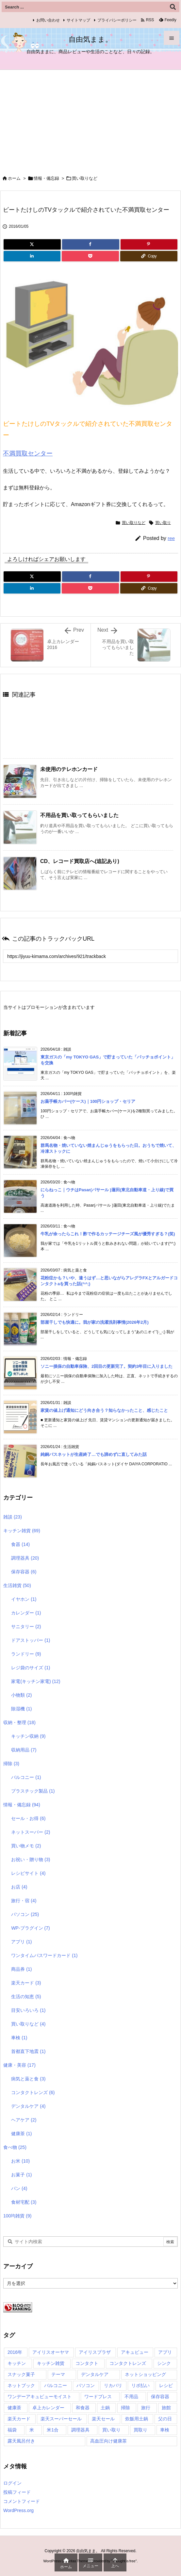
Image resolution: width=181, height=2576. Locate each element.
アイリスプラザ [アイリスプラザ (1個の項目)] (95, 2352)
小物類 (21, 1695)
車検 (19, 2037)
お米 (20, 2161)
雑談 (12, 1516)
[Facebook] (90, 244)
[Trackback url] (90, 956)
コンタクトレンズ (33, 2092)
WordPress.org (18, 2510)
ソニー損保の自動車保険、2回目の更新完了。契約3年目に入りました (107, 1366)
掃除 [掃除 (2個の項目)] (125, 2407)
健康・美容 (19, 2065)
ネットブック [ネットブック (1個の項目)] (21, 2385)
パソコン (25, 1914)
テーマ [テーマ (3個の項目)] (58, 2374)
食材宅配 (23, 2202)
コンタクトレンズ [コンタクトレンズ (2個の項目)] (127, 2363)
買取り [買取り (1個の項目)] (140, 2429)
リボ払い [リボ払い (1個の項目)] (140, 2385)
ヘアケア (23, 2119)
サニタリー (26, 1626)
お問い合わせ (48, 20)
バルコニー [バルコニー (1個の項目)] (55, 2385)
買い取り (163, 522)
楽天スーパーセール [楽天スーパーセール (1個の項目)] (61, 2418)
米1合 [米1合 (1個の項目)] (52, 2429)
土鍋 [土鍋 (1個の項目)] (105, 2407)
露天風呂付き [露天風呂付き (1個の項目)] (21, 2441)
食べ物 (14, 2147)
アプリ (21, 1941)
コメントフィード (21, 2501)
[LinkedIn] (32, 256)
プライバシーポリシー (117, 20)
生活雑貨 (17, 1585)
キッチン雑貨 (21, 1530)
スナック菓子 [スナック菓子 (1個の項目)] (21, 2374)
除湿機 (21, 1708)
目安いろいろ (28, 2010)
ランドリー (26, 1654)
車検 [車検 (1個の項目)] (164, 2429)
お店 (19, 1887)
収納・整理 (19, 1722)
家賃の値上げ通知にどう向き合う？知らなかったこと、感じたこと (104, 1410)
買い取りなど (84, 178)
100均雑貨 (17, 2215)
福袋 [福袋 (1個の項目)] (12, 2429)
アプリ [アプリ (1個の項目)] (165, 2352)
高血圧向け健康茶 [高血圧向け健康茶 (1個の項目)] (108, 2441)
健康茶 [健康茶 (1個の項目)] (14, 2407)
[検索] (173, 7)
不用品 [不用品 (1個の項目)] (131, 2396)
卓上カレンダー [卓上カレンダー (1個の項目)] (48, 2407)
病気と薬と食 (28, 2078)
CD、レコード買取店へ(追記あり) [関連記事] (79, 861)
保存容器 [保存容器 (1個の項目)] (160, 2396)
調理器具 (25, 1558)
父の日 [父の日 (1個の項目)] (165, 2418)
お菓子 (21, 2174)
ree (171, 538)
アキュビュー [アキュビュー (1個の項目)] (134, 2352)
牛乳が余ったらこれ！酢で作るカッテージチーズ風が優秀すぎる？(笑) (108, 1233)
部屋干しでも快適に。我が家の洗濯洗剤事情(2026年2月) (95, 1322)
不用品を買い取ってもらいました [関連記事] (79, 815)
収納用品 (23, 1749)
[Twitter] (32, 244)
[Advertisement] (90, 118)
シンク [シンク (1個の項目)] (164, 2363)
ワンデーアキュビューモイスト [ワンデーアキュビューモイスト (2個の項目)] (40, 2396)
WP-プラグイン (30, 1928)
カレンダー (26, 1612)
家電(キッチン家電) (35, 1681)
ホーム (14, 178)
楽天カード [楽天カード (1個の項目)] (19, 2418)
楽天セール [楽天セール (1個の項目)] (103, 2418)
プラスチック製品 (33, 1791)
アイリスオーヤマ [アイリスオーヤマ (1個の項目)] (50, 2352)
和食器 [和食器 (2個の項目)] (83, 2407)
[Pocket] (90, 256)
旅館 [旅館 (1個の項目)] (166, 2407)
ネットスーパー (30, 1832)
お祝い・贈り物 (30, 1859)
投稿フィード (17, 2492)
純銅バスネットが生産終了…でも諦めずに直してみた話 (94, 1454)
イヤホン (23, 1599)
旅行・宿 (23, 1900)
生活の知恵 (26, 1996)
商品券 (21, 1969)
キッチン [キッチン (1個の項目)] (17, 2363)
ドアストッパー (30, 1640)
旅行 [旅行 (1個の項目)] (145, 2407)
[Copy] (148, 256)
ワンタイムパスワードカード (44, 1955)
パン (19, 2188)
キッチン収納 (28, 1736)
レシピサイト (28, 1873)
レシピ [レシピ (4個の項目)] (166, 2385)
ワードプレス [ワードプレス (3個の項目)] (98, 2396)
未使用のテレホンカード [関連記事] (69, 769)
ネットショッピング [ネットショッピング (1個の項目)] (145, 2374)
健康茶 (21, 2133)
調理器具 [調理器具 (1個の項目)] (80, 2429)
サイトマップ (78, 20)
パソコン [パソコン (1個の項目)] (85, 2385)
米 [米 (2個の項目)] (31, 2429)
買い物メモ (26, 1845)
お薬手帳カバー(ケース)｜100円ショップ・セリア (88, 1101)
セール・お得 (28, 1818)
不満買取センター (28, 453)
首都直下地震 (28, 2051)
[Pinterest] (149, 244)
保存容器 (23, 1571)
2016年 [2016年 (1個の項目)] (15, 2352)
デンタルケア (28, 2106)
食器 (20, 1544)
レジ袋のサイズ (30, 1667)
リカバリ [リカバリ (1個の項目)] (113, 2385)
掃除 (11, 1763)
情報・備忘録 (46, 178)
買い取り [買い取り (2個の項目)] (111, 2429)
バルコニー (26, 1777)
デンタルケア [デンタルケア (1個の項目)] (94, 2374)
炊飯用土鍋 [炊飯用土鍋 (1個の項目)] (136, 2418)
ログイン (12, 2483)
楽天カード (26, 1982)
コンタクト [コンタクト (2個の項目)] (86, 2363)
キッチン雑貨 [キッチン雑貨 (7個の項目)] (50, 2363)
